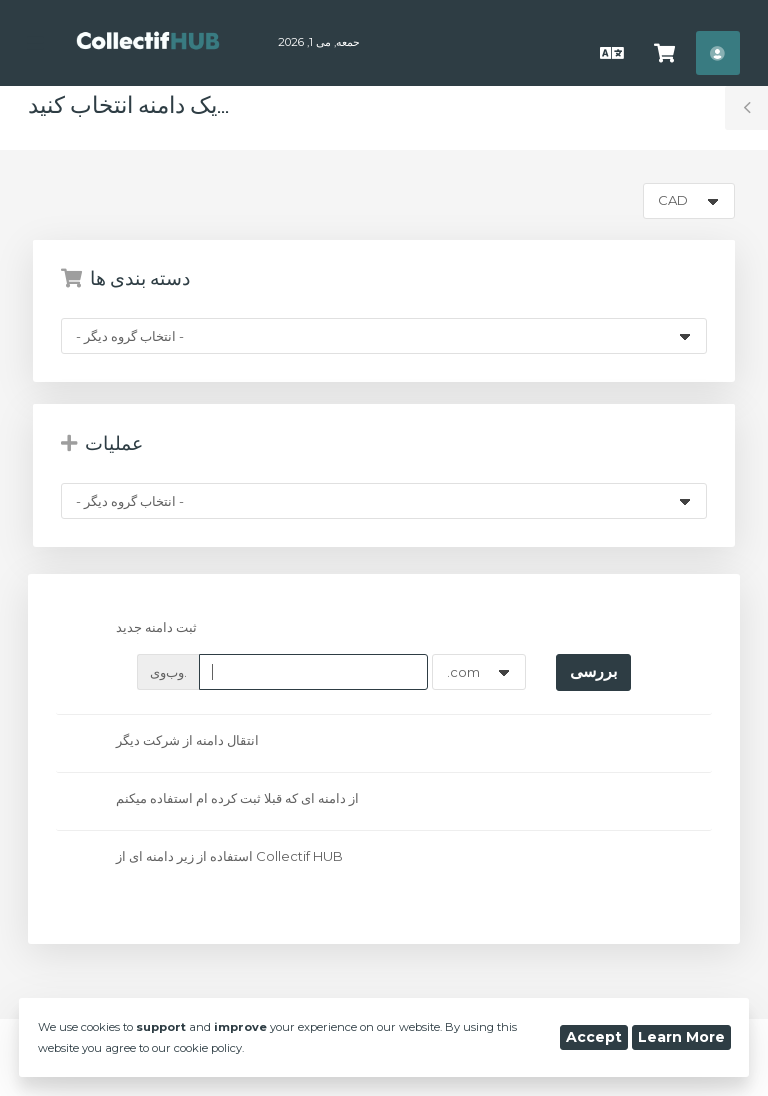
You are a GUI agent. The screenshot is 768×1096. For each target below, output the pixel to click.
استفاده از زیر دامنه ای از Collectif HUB (213, 857)
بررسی (593, 671)
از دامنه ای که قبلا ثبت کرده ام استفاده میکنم (221, 800)
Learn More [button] (681, 1037)
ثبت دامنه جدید (140, 629)
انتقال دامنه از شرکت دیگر (171, 742)
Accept (594, 1037)
